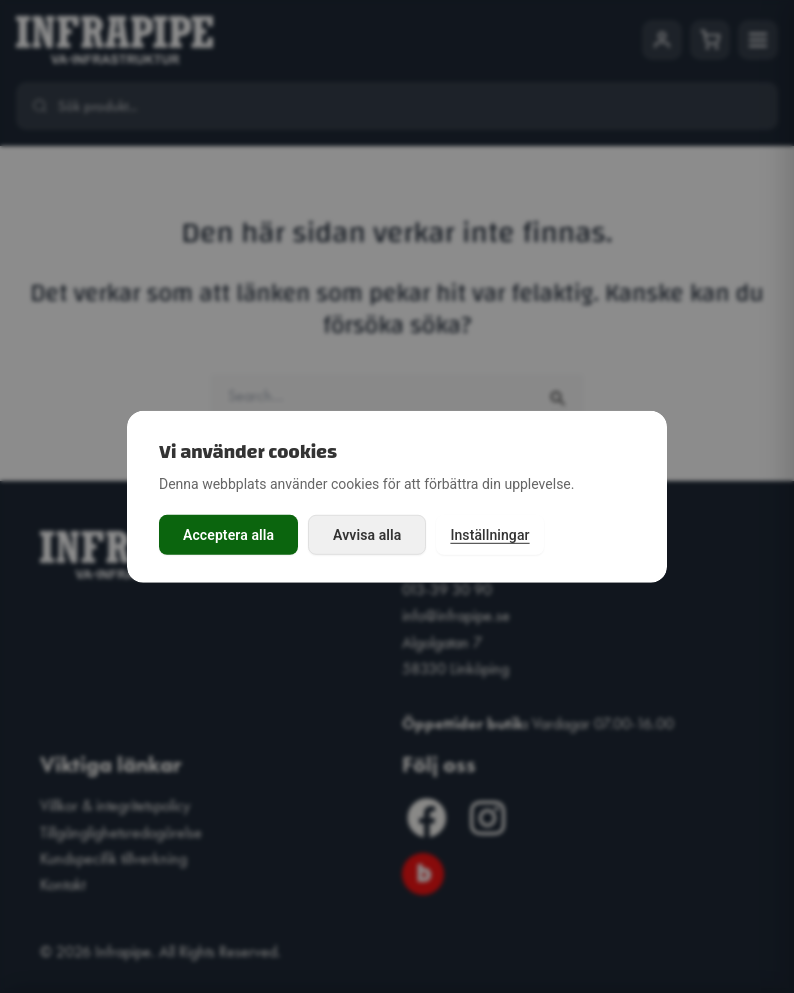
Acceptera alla (228, 535)
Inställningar (489, 535)
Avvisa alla (367, 535)
